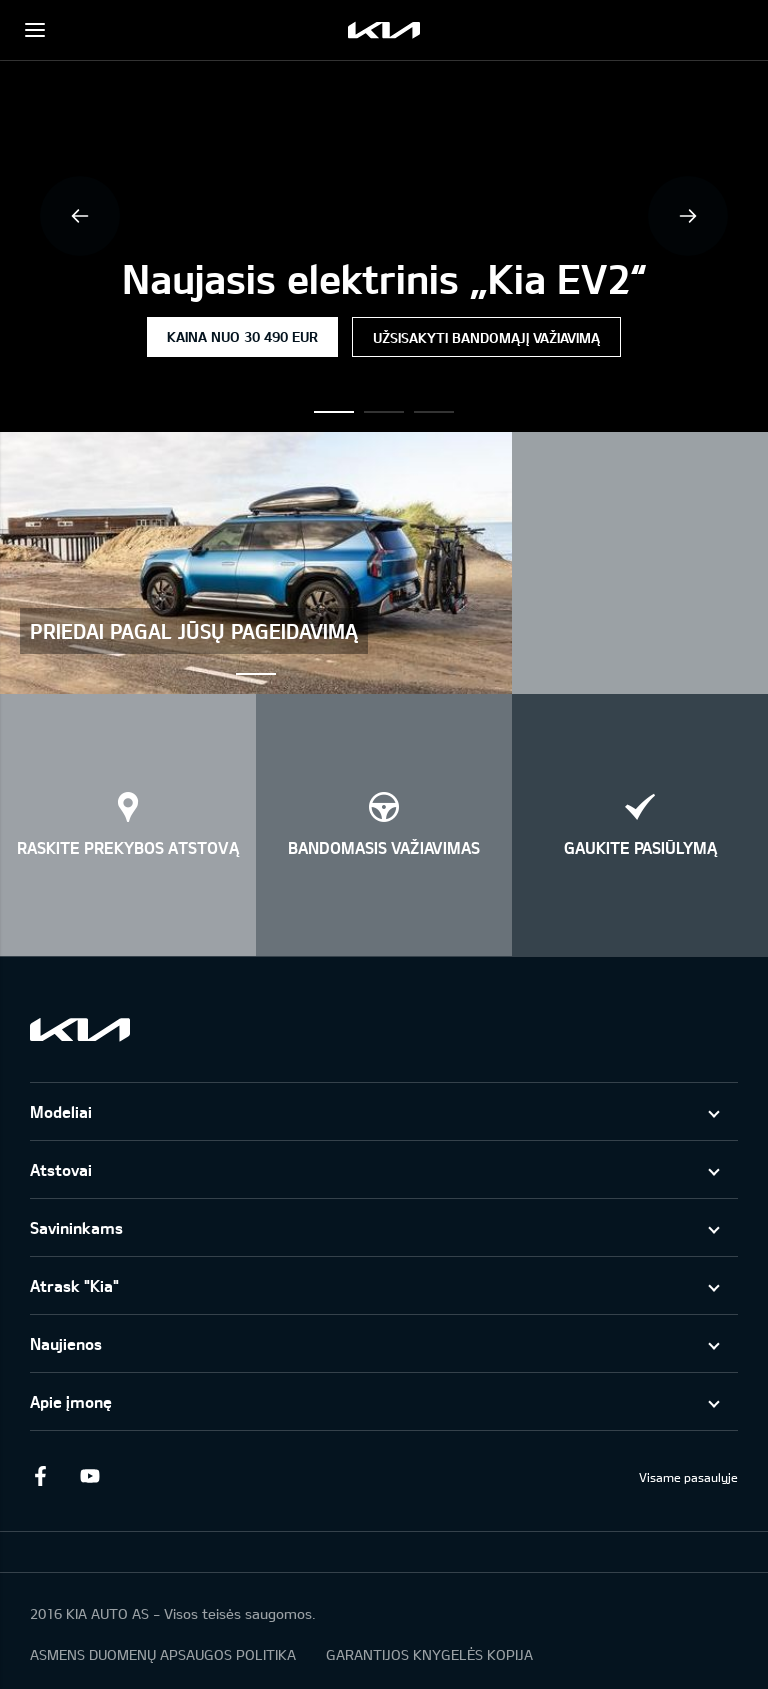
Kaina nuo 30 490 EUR (242, 336)
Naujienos (66, 1343)
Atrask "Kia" (74, 1285)
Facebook (40, 1476)
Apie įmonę (71, 1401)
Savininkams (76, 1227)
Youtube (90, 1476)
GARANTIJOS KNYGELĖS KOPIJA (429, 1654)
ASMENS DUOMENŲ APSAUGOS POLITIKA (163, 1654)
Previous (80, 216)
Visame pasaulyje (688, 1477)
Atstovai (61, 1169)
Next (688, 216)
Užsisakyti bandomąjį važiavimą (486, 337)
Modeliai (61, 1111)
